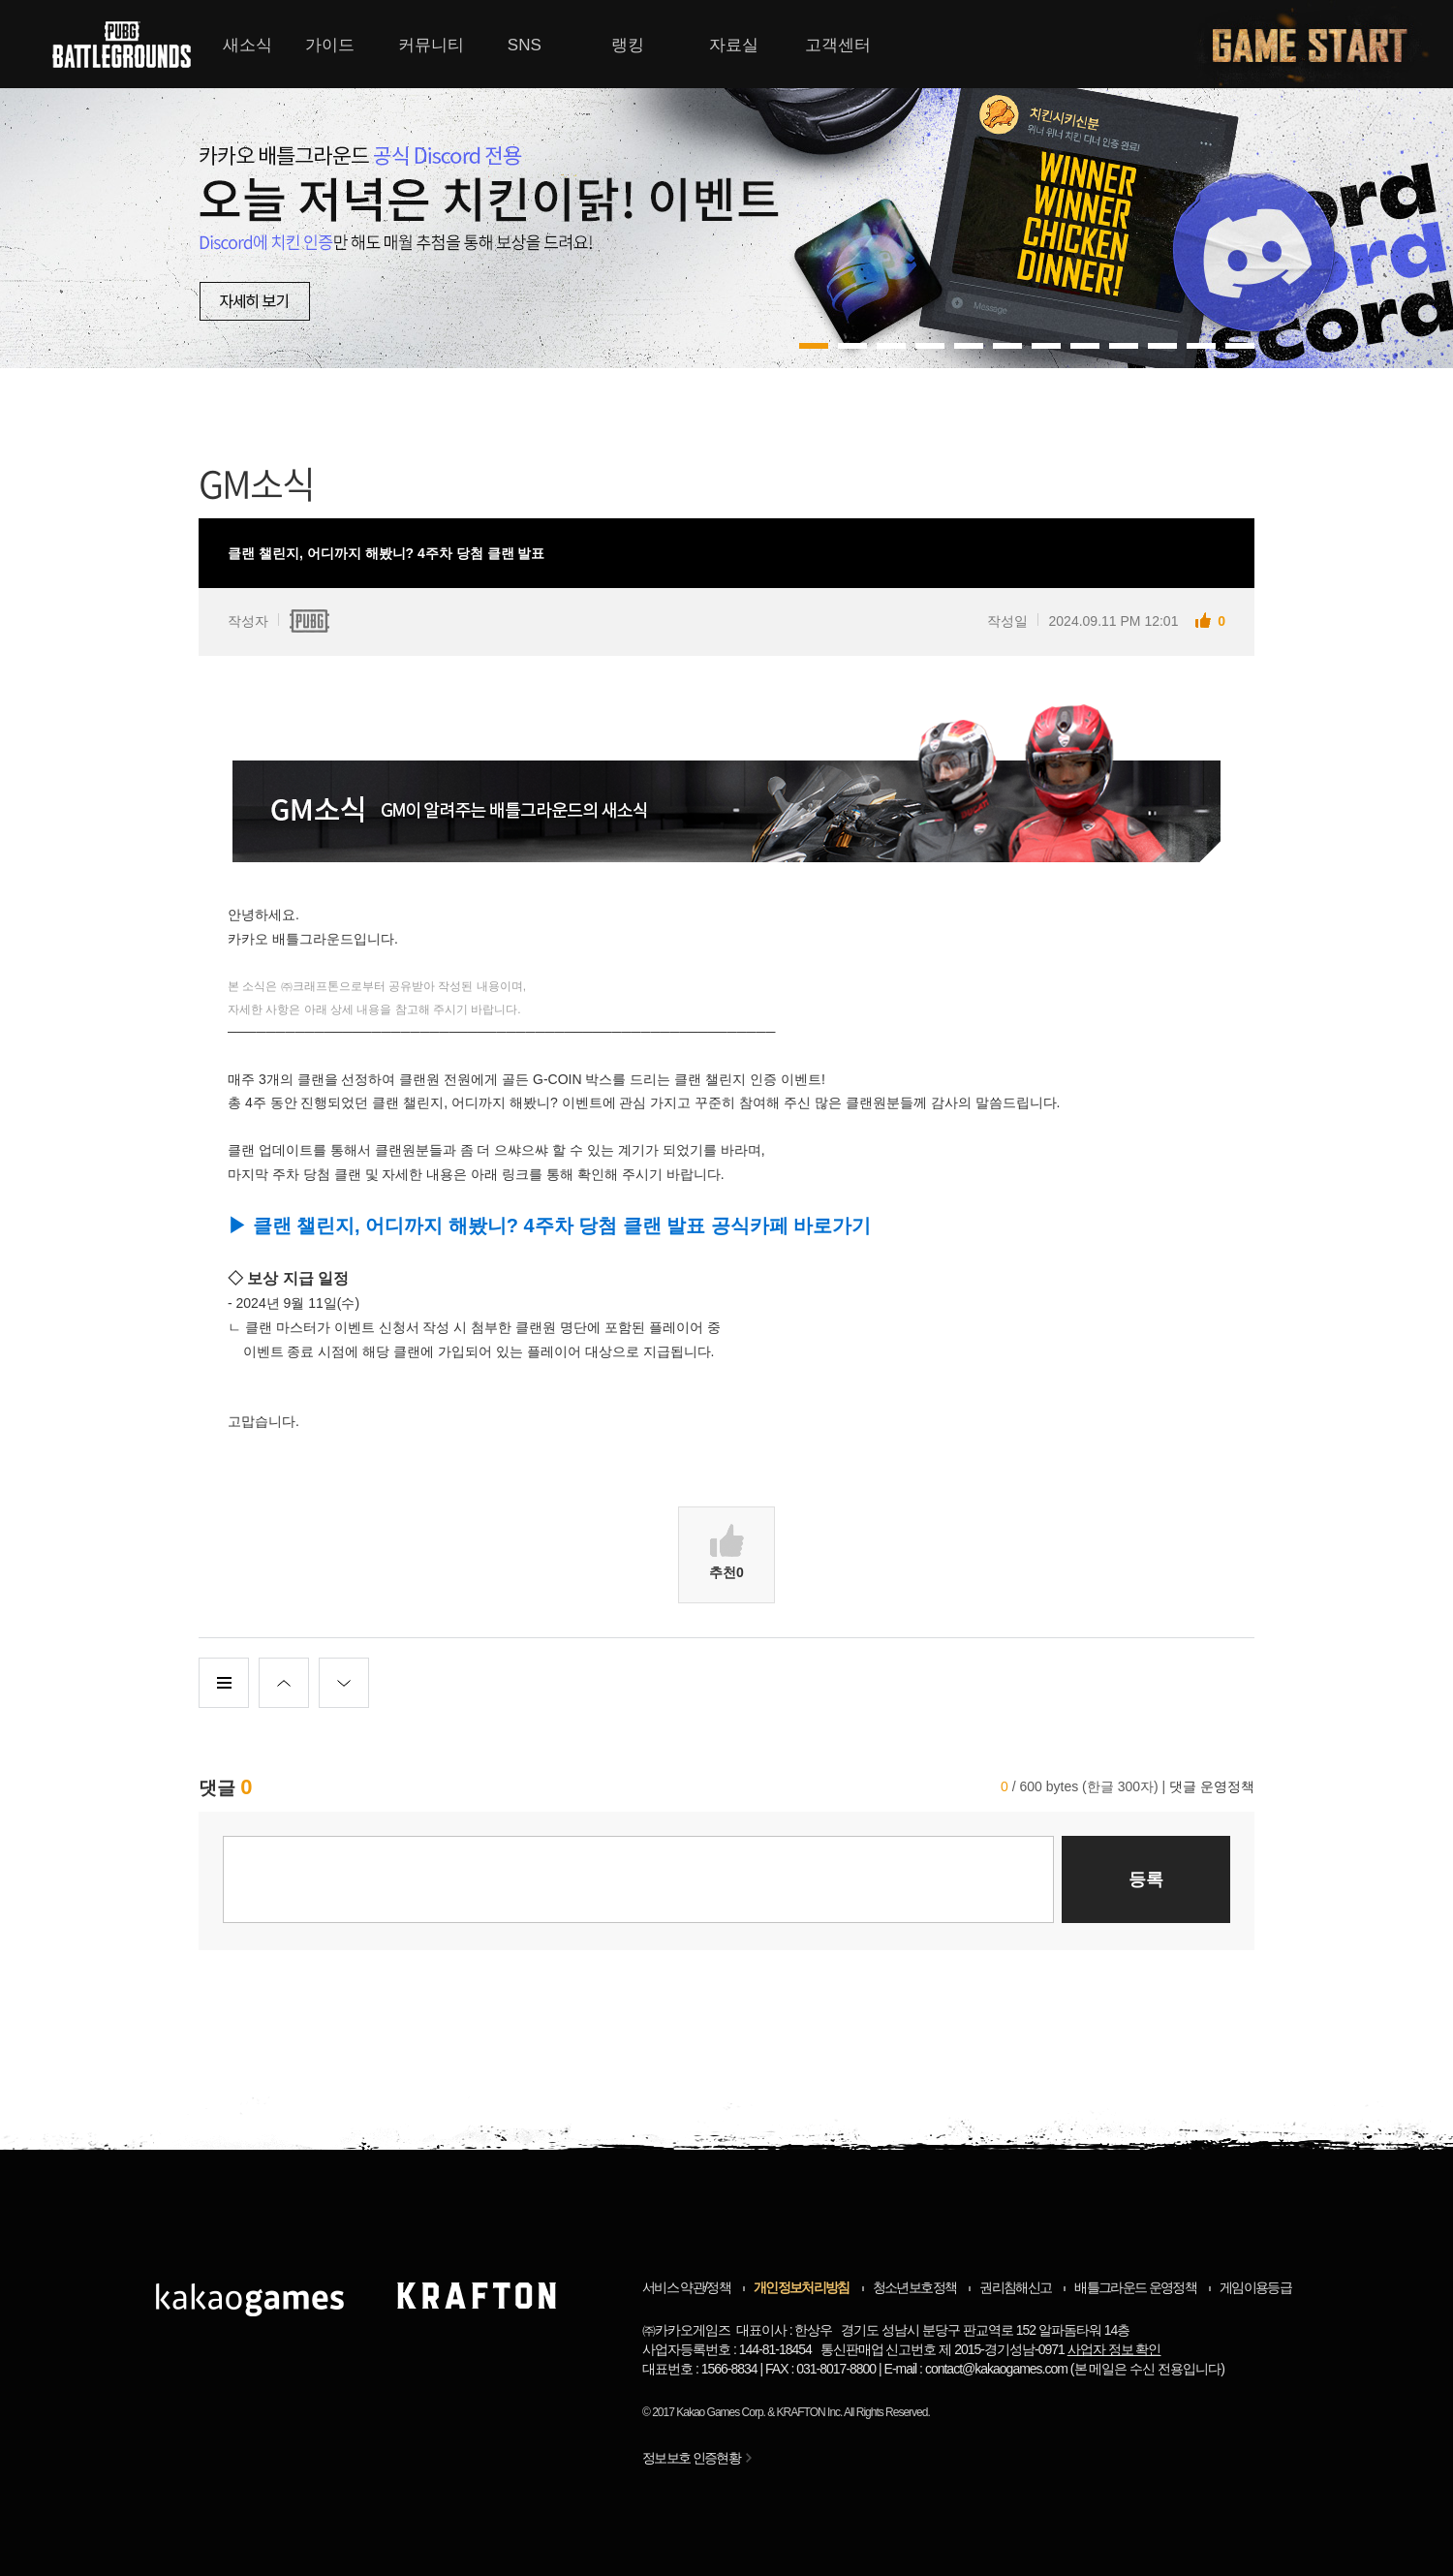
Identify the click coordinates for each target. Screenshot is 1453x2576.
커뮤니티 (431, 45)
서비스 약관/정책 (686, 2287)
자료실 (733, 45)
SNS (524, 45)
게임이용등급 (1255, 2287)
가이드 (330, 45)
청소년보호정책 (914, 2287)
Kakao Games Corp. (720, 2412)
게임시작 (1321, 44)
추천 (726, 1552)
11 (1239, 346)
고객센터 (838, 45)
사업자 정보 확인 (1114, 2349)
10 (1201, 346)
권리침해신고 (1015, 2287)
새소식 (247, 45)
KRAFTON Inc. (810, 2412)
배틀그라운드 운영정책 (1135, 2287)
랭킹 (627, 45)
